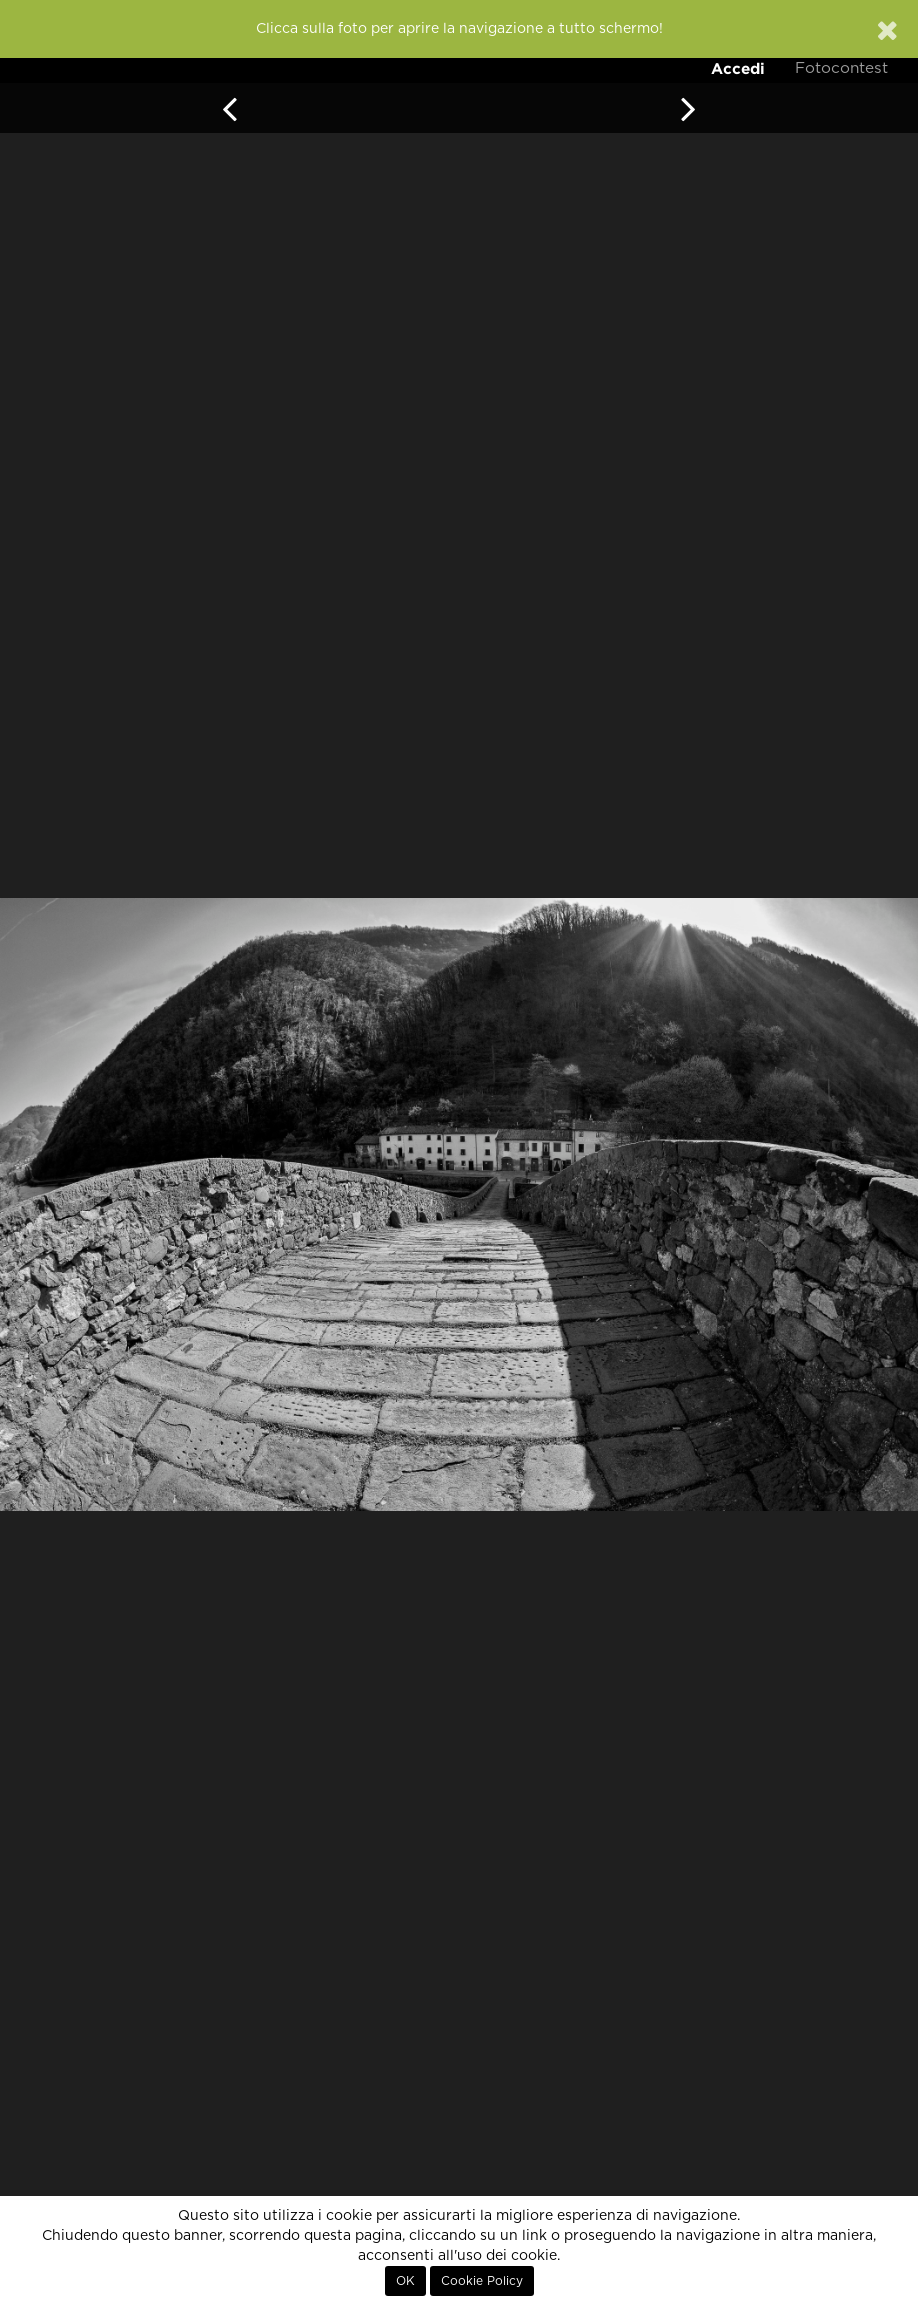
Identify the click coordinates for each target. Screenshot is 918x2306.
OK (405, 2281)
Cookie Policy (482, 2281)
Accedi (738, 68)
